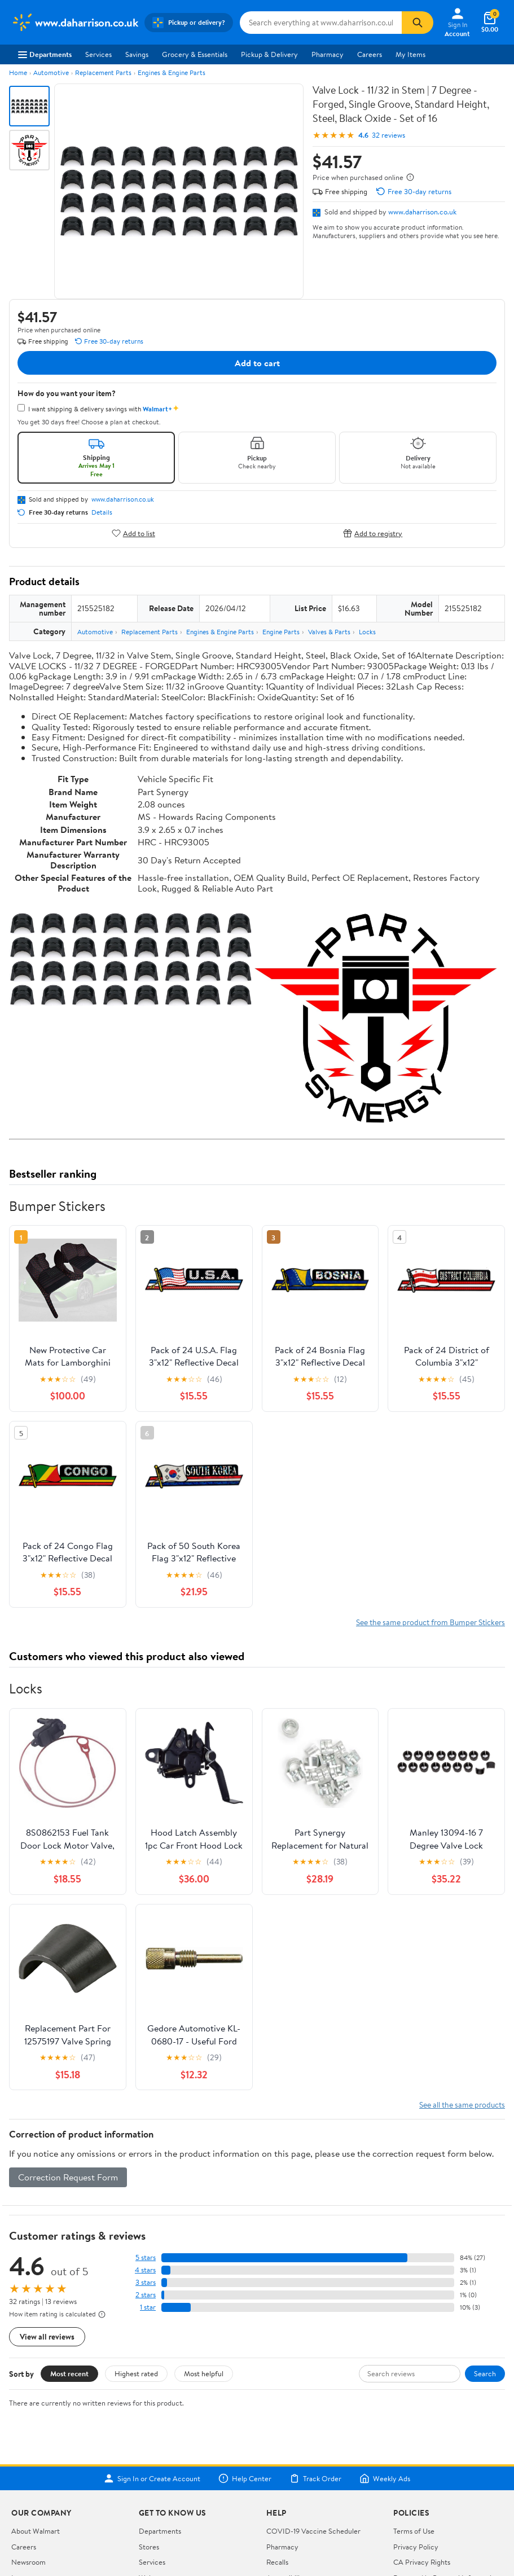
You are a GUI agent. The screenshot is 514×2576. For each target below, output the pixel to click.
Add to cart (257, 363)
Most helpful (203, 2373)
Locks (367, 632)
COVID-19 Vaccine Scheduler (313, 2531)
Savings (136, 54)
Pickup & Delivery (269, 54)
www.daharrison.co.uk (422, 212)
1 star (148, 2307)
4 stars (145, 2270)
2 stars (145, 2294)
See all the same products (462, 2104)
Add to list (133, 533)
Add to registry (372, 533)
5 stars (145, 2257)
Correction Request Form (68, 2177)
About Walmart (35, 2531)
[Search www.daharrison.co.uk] (321, 22)
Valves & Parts (329, 632)
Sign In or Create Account (152, 2478)
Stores (149, 2547)
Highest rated (136, 2373)
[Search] (417, 22)
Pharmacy (327, 54)
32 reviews (388, 135)
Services (98, 54)
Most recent (69, 2373)
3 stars (145, 2282)
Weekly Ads (384, 2478)
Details (101, 512)
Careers (369, 54)
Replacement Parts (103, 72)
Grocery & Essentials (194, 54)
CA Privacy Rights (421, 2562)
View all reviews (47, 2336)
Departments (45, 54)
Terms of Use (413, 2531)
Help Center (244, 2478)
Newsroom (28, 2562)
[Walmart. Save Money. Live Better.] (74, 22)
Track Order (315, 2478)
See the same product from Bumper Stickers (430, 1622)
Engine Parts (281, 632)
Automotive (51, 72)
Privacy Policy (415, 2547)
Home (18, 72)
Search (485, 2373)
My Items (410, 54)
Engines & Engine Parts (171, 72)
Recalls (277, 2562)
